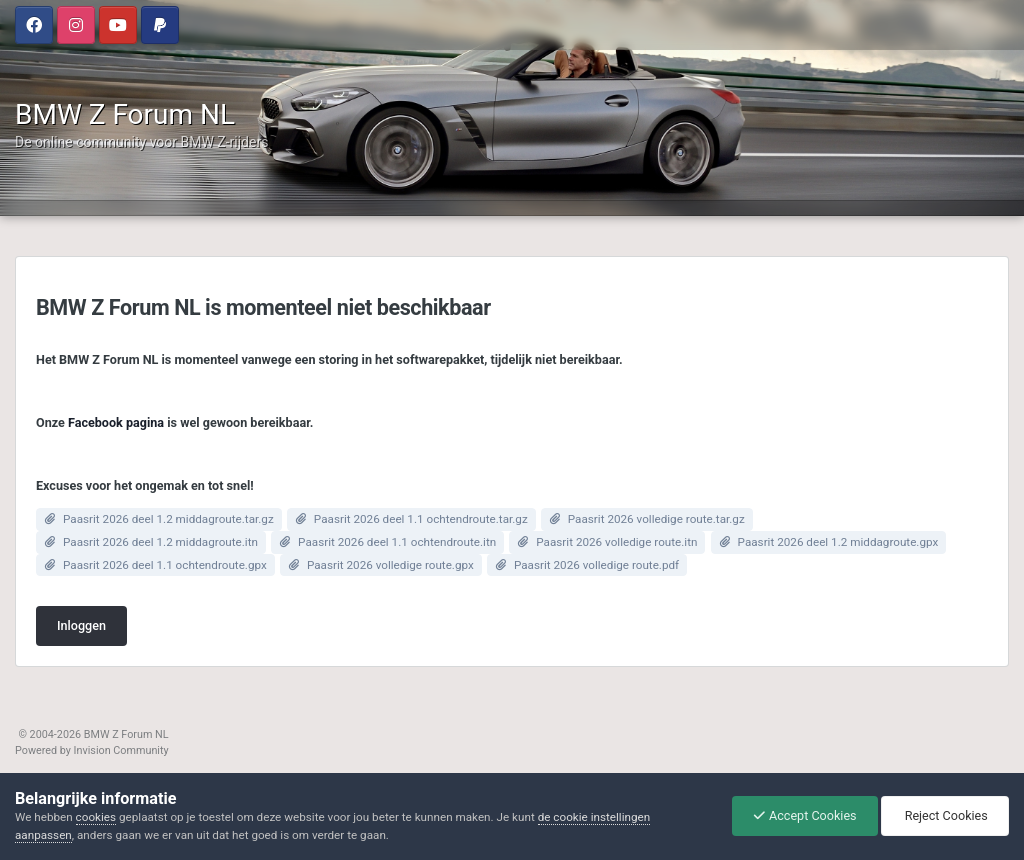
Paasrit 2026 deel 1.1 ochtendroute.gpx (165, 565)
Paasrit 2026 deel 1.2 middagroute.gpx (838, 542)
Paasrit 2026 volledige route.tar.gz (656, 519)
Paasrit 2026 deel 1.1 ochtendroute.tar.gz (421, 519)
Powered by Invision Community (92, 750)
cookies (96, 817)
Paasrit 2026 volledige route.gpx (390, 565)
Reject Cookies (945, 815)
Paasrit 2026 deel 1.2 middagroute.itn (160, 542)
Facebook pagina (116, 422)
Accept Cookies (805, 815)
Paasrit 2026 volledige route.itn (616, 542)
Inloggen (81, 625)
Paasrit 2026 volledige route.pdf (596, 565)
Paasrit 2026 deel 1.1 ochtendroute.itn (397, 542)
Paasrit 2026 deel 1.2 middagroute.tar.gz (168, 519)
